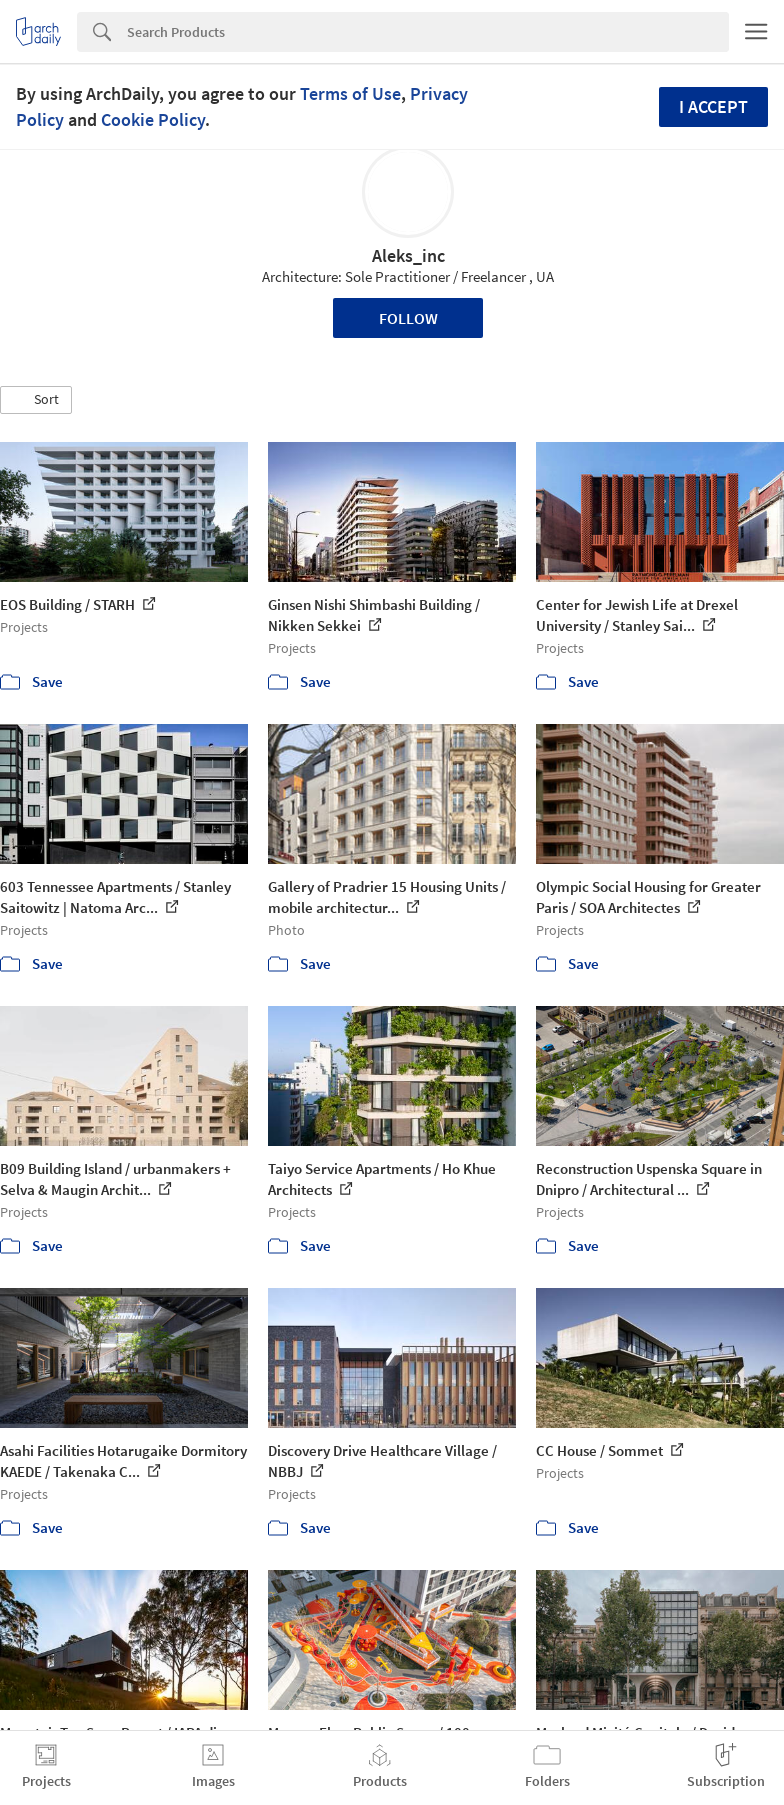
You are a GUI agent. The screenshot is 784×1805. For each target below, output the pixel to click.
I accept (713, 106)
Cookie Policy (153, 119)
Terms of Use (350, 93)
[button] (36, 400)
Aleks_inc (408, 255)
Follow (408, 318)
